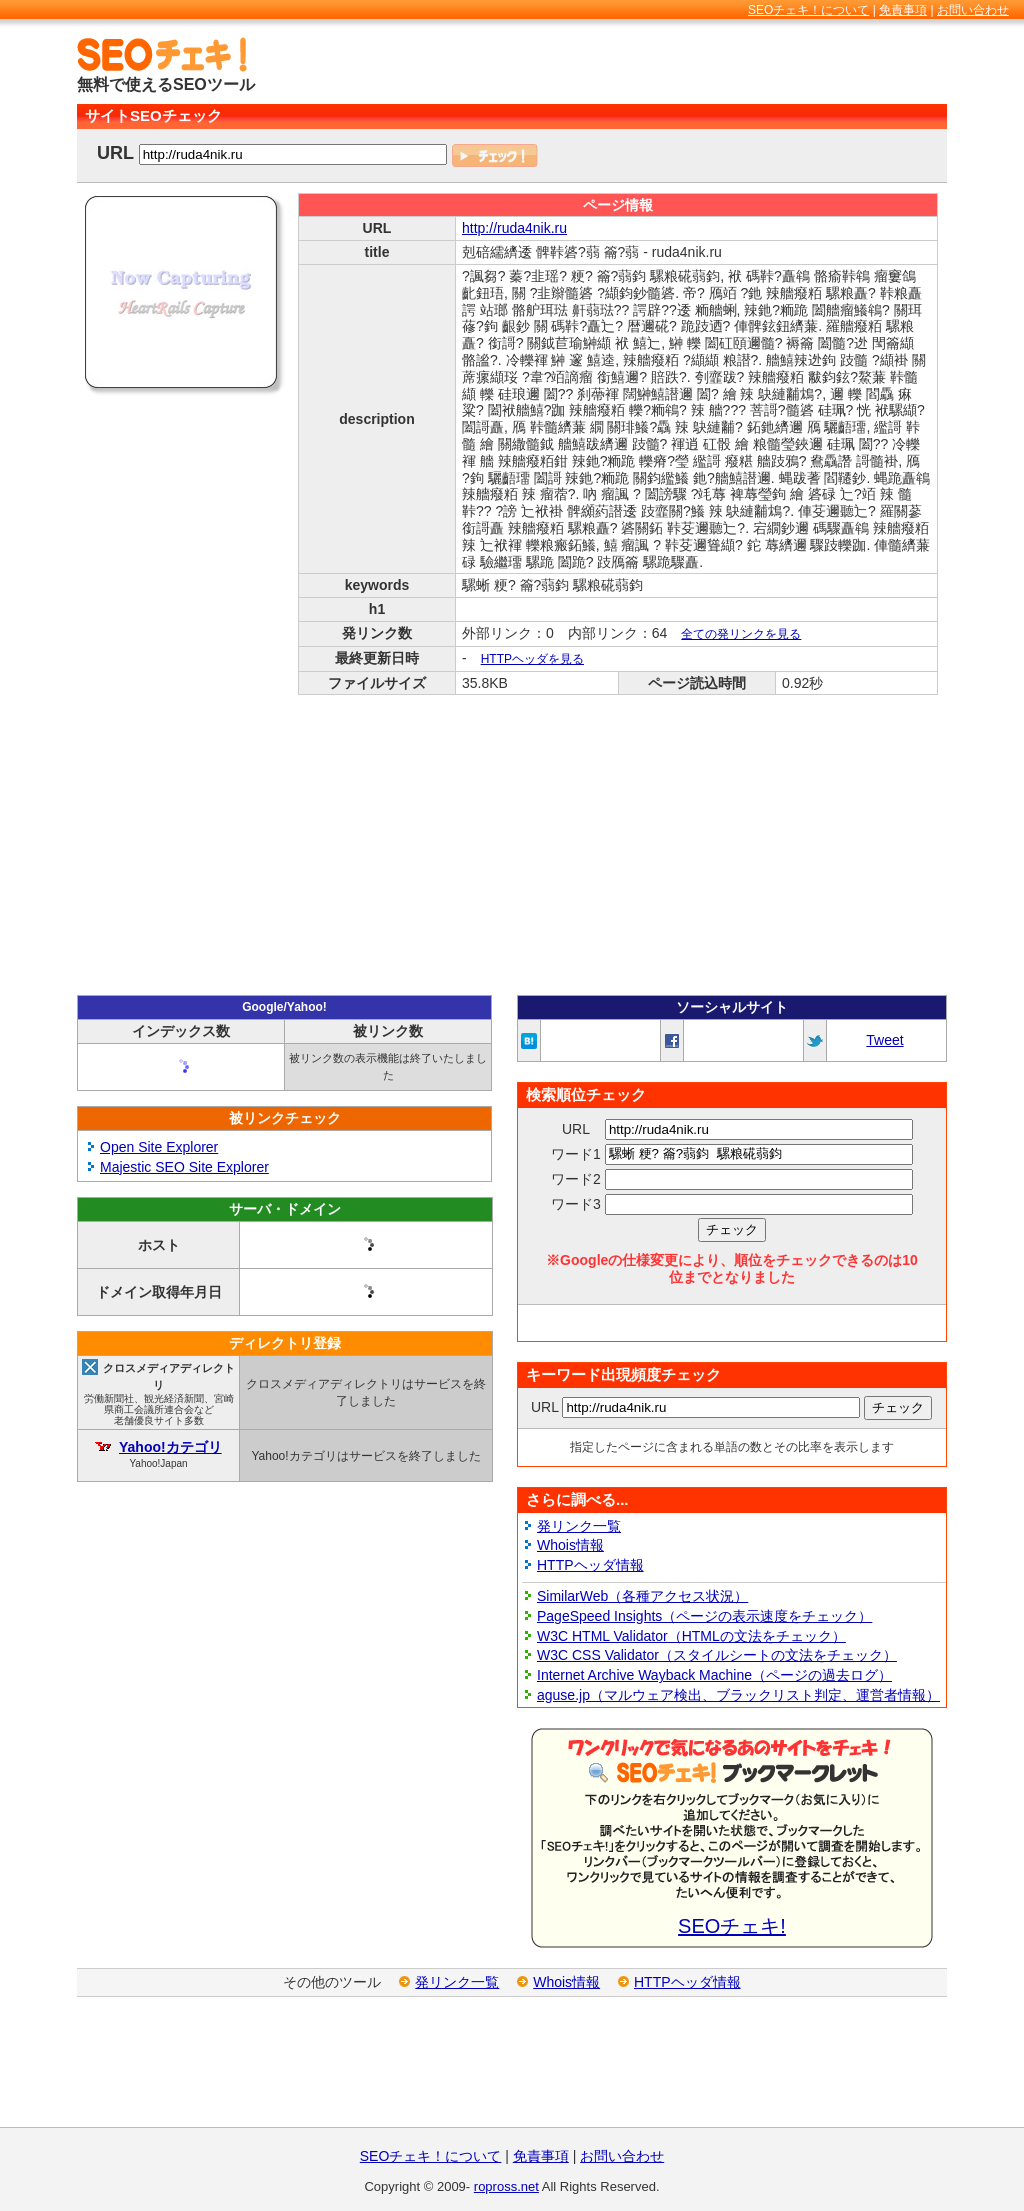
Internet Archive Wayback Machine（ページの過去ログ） (714, 1675)
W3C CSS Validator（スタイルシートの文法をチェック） (717, 1655)
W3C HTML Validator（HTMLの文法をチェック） (691, 1636)
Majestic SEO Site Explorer (184, 1167)
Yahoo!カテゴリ (170, 1447)
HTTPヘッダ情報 (590, 1565)
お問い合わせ (973, 10)
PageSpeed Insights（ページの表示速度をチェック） (704, 1616)
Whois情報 (570, 1545)
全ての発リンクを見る (741, 634)
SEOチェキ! (732, 1926)
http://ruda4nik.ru (514, 228)
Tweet (884, 1040)
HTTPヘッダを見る (532, 659)
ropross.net (506, 2186)
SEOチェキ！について (808, 10)
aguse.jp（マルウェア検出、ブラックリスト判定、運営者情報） (738, 1695)
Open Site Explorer (159, 1147)
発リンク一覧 (579, 1526)
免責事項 (903, 10)
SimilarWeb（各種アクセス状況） (642, 1596)
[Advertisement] (713, 67)
